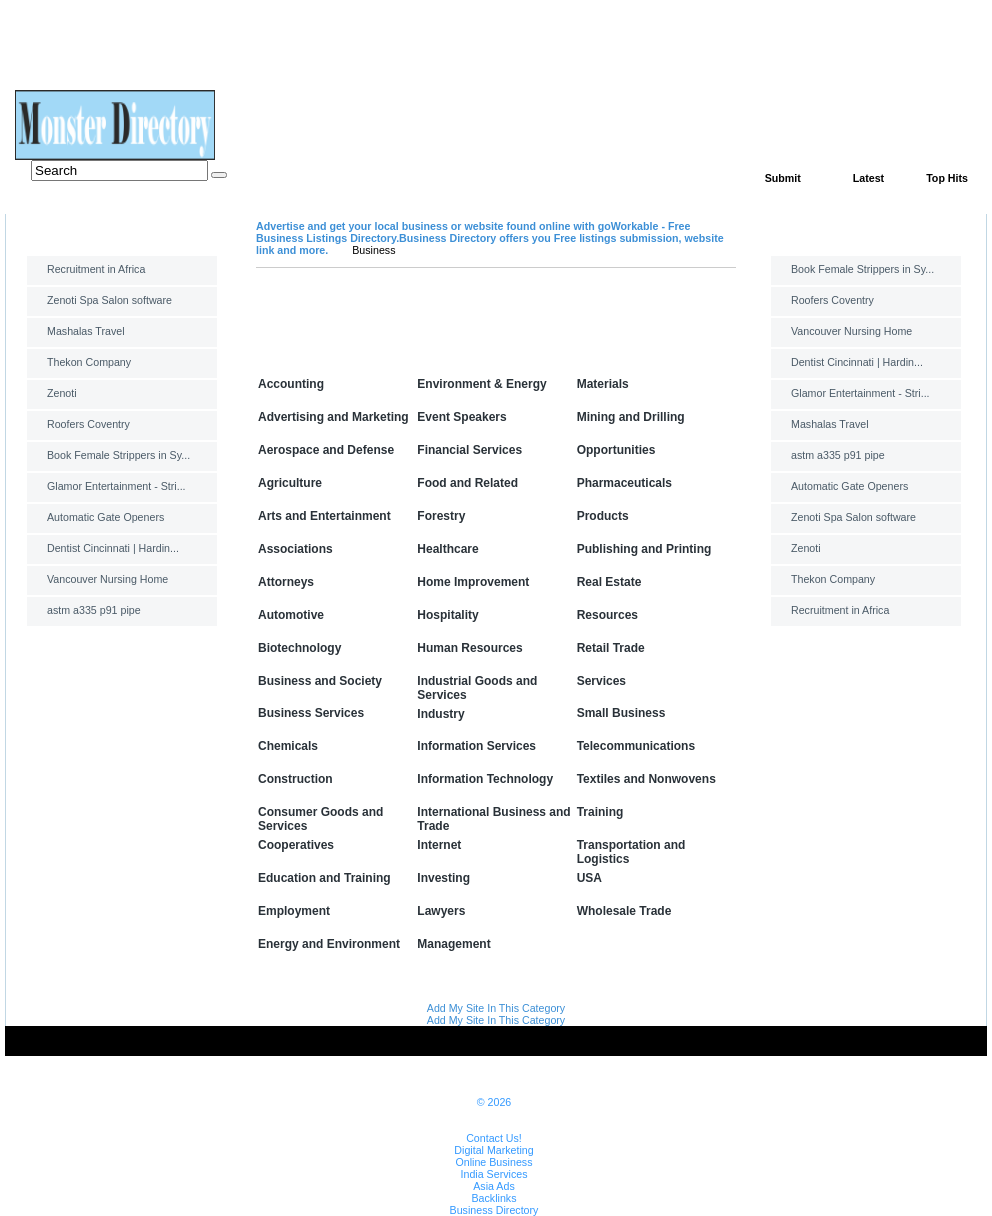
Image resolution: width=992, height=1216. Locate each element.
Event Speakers (461, 417)
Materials (603, 384)
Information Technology (485, 779)
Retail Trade (611, 648)
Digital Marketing (493, 1150)
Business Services (311, 713)
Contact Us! (494, 1138)
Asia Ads (493, 1186)
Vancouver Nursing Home (107, 579)
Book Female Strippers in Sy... (118, 455)
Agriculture (290, 483)
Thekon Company (89, 362)
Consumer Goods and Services (320, 819)
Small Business (621, 713)
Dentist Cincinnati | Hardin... (113, 548)
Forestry (441, 516)
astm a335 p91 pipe (94, 610)
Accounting (291, 384)
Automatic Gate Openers (105, 517)
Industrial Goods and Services (477, 688)
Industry (440, 714)
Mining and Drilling (631, 417)
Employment (294, 911)
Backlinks (493, 1198)
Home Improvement (473, 582)
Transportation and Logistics (631, 852)
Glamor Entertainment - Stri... (116, 486)
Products (603, 516)
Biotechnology (299, 648)
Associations (295, 549)
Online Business (493, 1162)
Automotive (291, 615)
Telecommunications (636, 746)
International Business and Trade (493, 819)
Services (601, 681)
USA (589, 878)
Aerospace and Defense (326, 450)
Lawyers (441, 911)
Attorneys (286, 582)
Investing (443, 878)
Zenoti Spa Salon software (109, 300)
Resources (607, 615)
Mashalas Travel (86, 331)
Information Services (476, 746)
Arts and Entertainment (324, 516)
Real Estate (609, 582)
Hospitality (447, 615)
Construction (295, 779)
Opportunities (616, 450)
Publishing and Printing (644, 549)
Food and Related (467, 483)
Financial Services (469, 450)
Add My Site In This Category (496, 1008)
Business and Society (320, 681)
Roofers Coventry (88, 424)
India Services (494, 1174)
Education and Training (324, 878)
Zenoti (62, 393)
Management (453, 944)
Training (600, 812)
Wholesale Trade (624, 911)
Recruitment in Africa (96, 269)
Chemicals (288, 746)
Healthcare (447, 549)
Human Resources (469, 648)
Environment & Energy (481, 384)
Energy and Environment (329, 944)
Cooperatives (296, 845)
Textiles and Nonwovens (646, 779)
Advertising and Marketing (333, 417)
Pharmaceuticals (624, 483)
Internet (439, 845)
